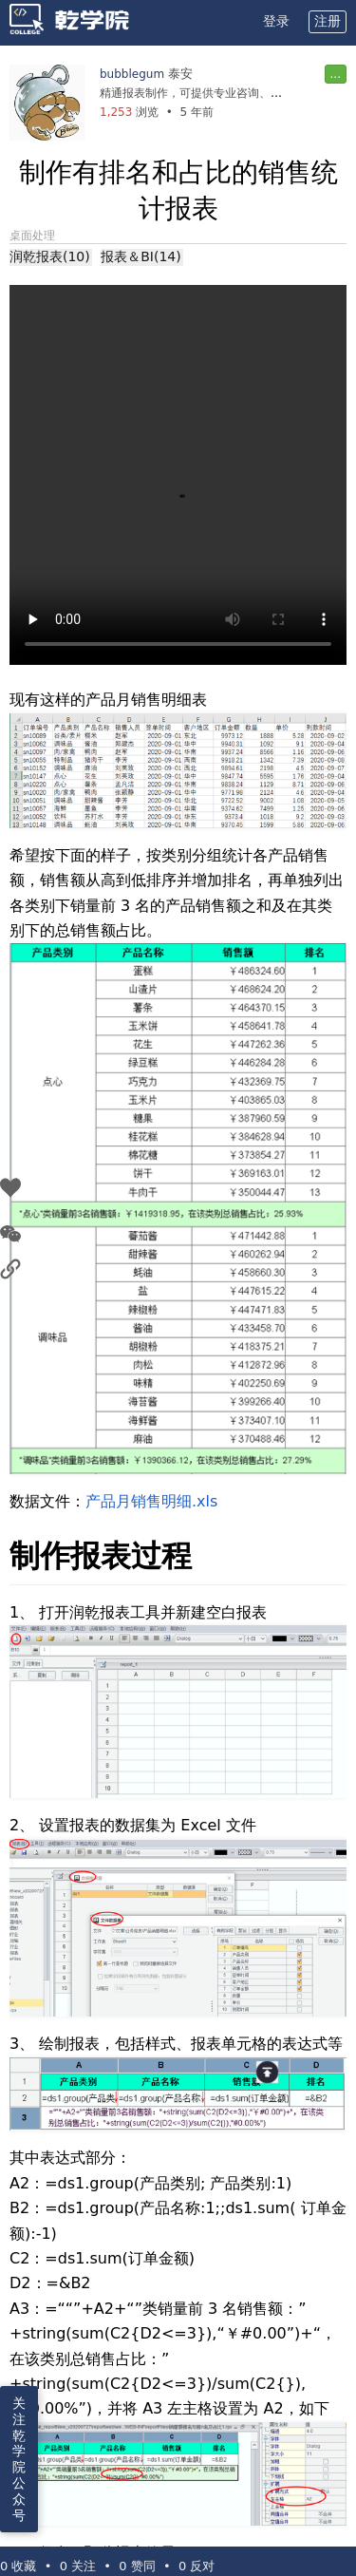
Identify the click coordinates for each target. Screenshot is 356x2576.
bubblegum (132, 74)
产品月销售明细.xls (151, 1501)
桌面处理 (32, 235)
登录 (276, 20)
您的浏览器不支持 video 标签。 (178, 475)
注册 (327, 20)
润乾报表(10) (49, 256)
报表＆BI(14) (140, 256)
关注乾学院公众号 (19, 2459)
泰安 (180, 73)
